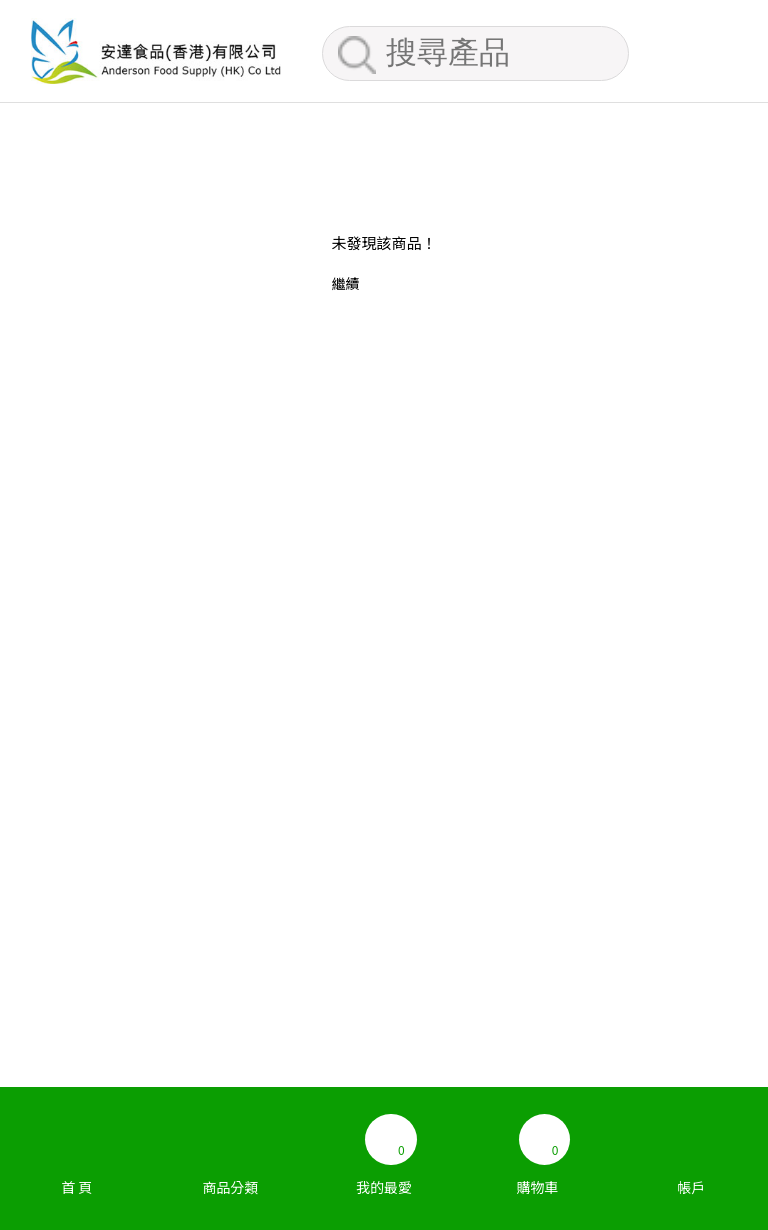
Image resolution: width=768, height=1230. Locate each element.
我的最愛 (384, 1147)
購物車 (538, 1147)
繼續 (345, 283)
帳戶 (691, 1147)
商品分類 (231, 1147)
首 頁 (77, 1147)
